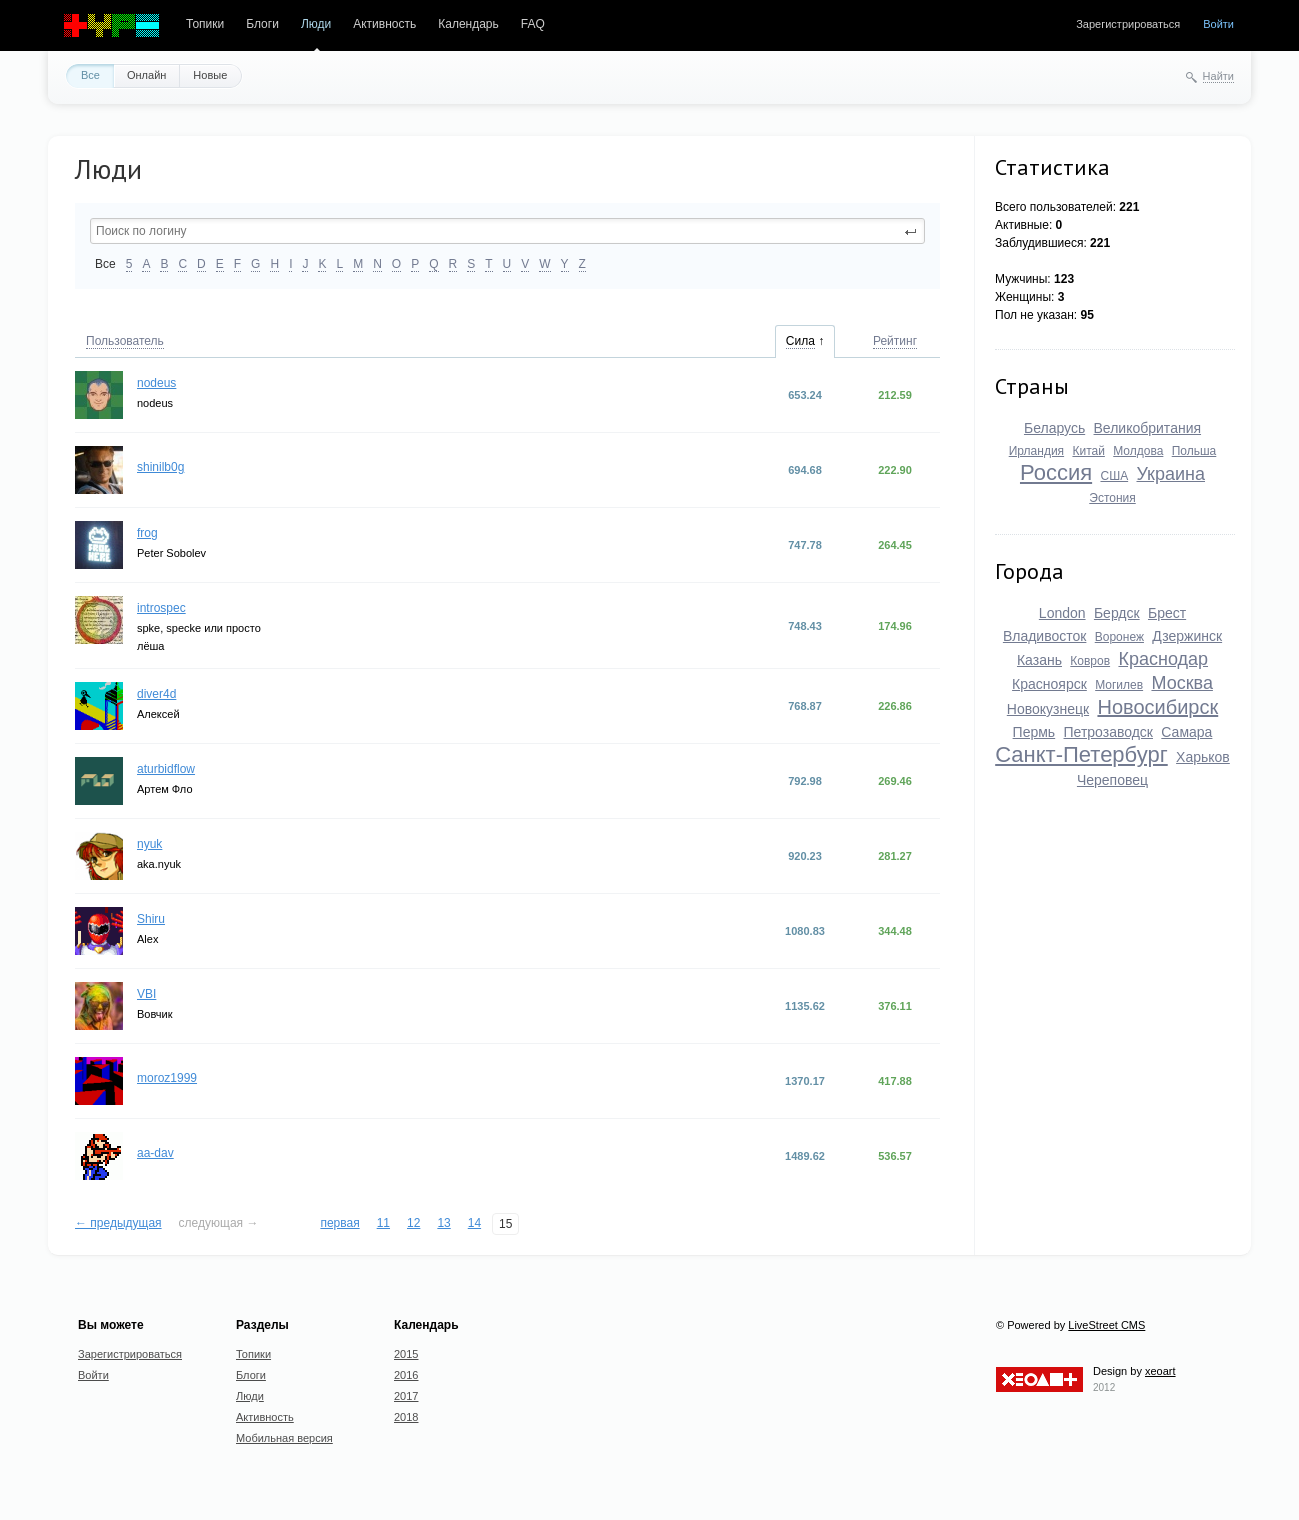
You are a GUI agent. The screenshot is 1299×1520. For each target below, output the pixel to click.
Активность (384, 24)
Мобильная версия (284, 1438)
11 (383, 1223)
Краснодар (1163, 659)
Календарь (468, 24)
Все (90, 75)
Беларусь (1054, 428)
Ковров (1090, 661)
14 (474, 1223)
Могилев (1119, 685)
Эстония (1112, 498)
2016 (406, 1375)
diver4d (156, 694)
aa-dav (155, 1153)
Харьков (1203, 757)
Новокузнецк (1048, 709)
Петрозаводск (1108, 732)
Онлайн (146, 75)
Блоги (262, 24)
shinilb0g (160, 467)
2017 (406, 1396)
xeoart (1160, 1371)
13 (443, 1223)
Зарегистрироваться (1128, 24)
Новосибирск (1157, 707)
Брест (1167, 613)
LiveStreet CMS (1106, 1325)
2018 (406, 1417)
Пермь (1034, 732)
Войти (1218, 24)
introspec (161, 608)
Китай (1088, 451)
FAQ (533, 24)
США (1114, 476)
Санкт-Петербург (1081, 754)
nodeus (156, 383)
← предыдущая (118, 1223)
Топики (205, 24)
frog (147, 533)
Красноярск (1049, 684)
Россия (1056, 472)
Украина (1170, 474)
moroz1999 (167, 1078)
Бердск (1117, 613)
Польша (1194, 451)
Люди (316, 24)
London (1062, 613)
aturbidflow (166, 769)
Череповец (1112, 780)
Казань (1039, 660)
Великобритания (1148, 428)
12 (413, 1223)
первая (339, 1223)
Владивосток (1045, 636)
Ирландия (1036, 451)
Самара (1186, 732)
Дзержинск (1187, 636)
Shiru (151, 919)
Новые (210, 75)
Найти (1218, 76)
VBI (146, 994)
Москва (1181, 683)
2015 (406, 1354)
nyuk (149, 844)
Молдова (1138, 451)
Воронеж (1119, 637)
